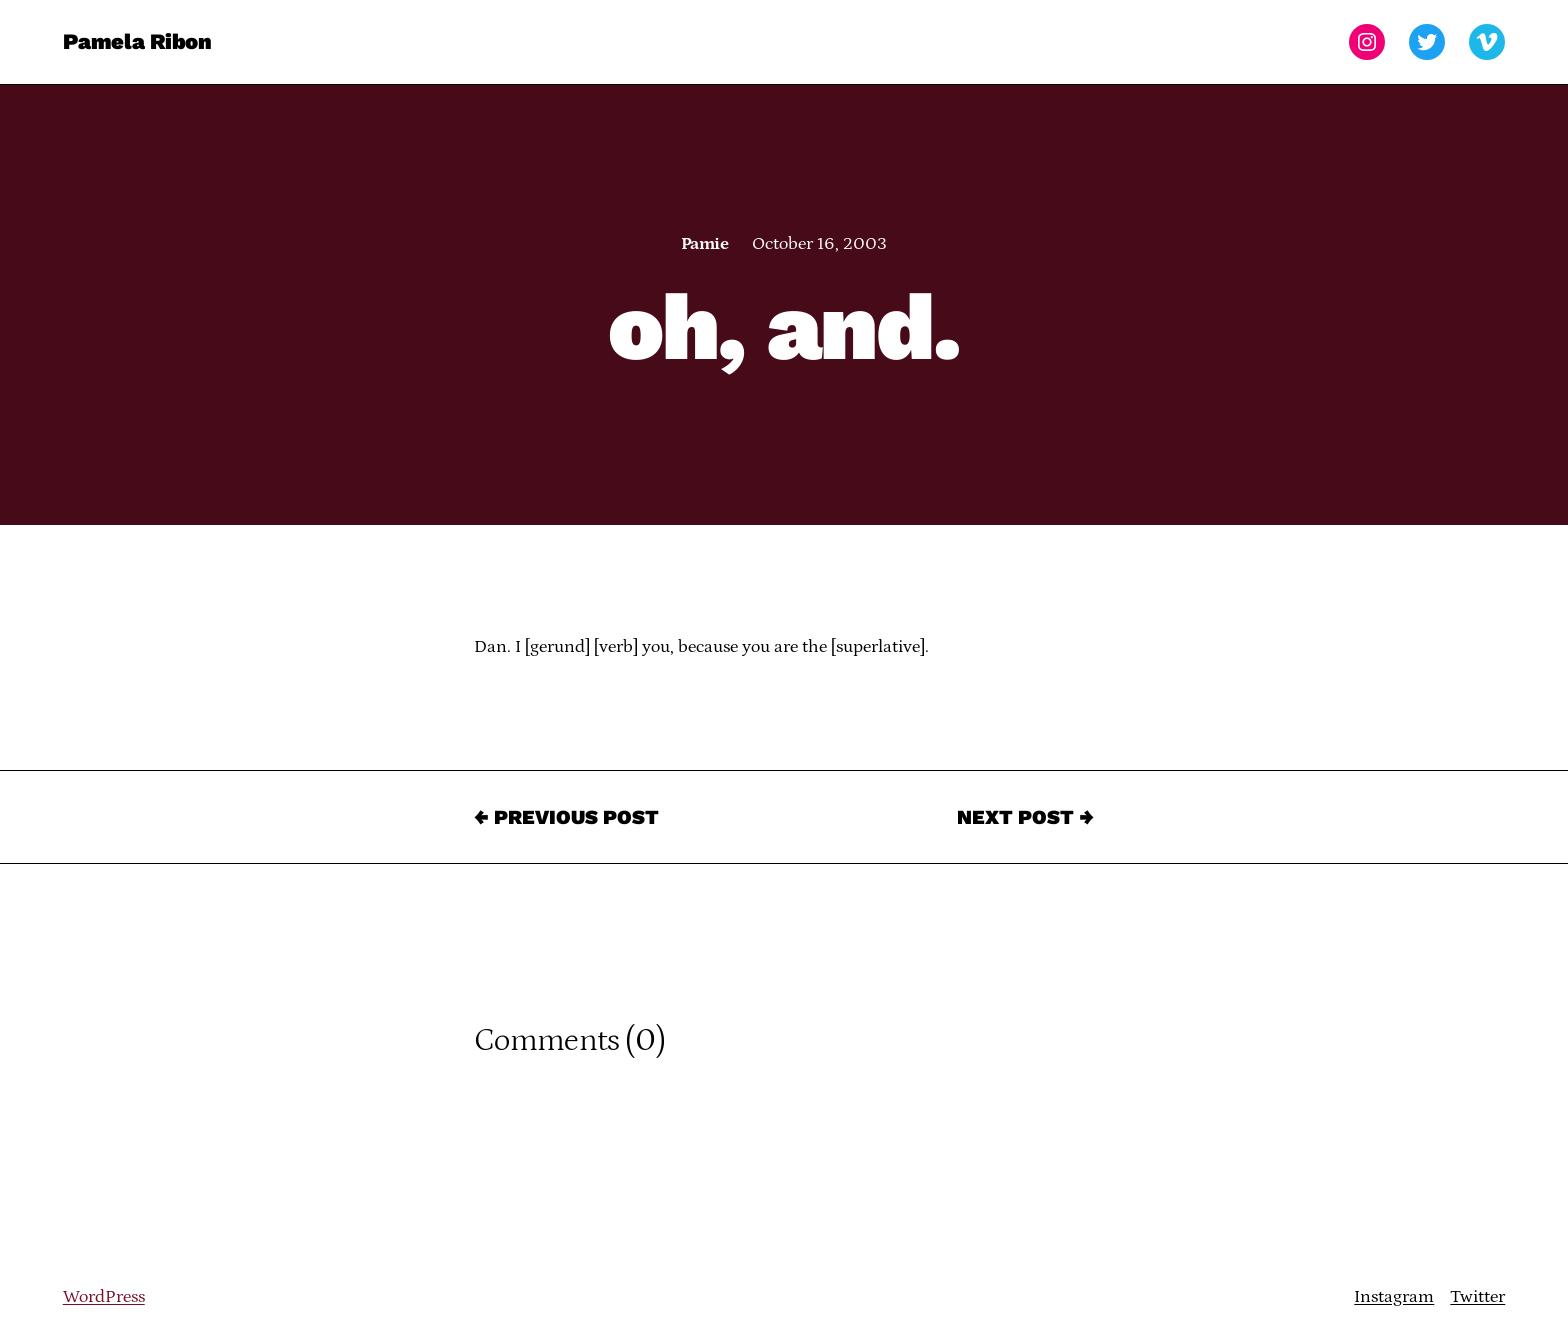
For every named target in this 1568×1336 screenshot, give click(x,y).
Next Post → (1025, 817)
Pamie (704, 244)
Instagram (1394, 1297)
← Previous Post (566, 817)
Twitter (1477, 1297)
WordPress (104, 1297)
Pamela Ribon (137, 41)
